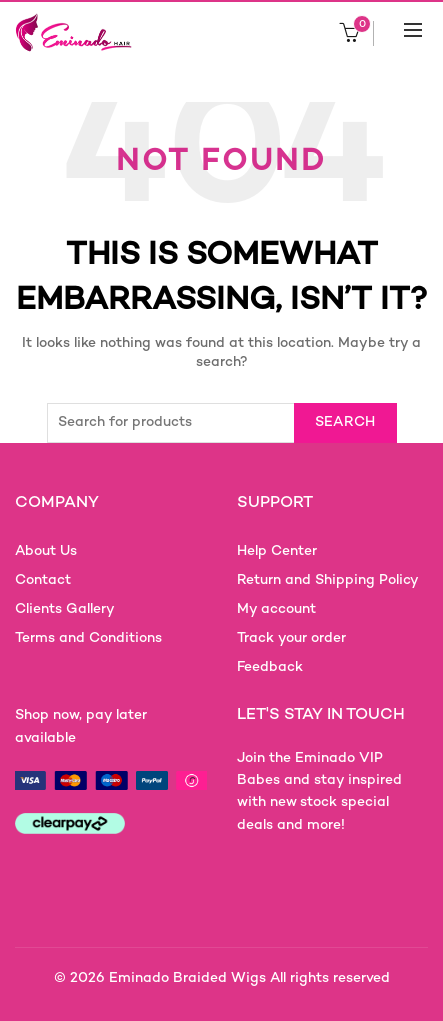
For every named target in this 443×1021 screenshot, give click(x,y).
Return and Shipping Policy (328, 580)
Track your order (291, 638)
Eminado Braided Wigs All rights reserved (249, 978)
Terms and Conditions (88, 638)
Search (345, 422)
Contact (43, 580)
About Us (46, 551)
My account (276, 609)
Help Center (277, 551)
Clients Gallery (65, 609)
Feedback (270, 667)
